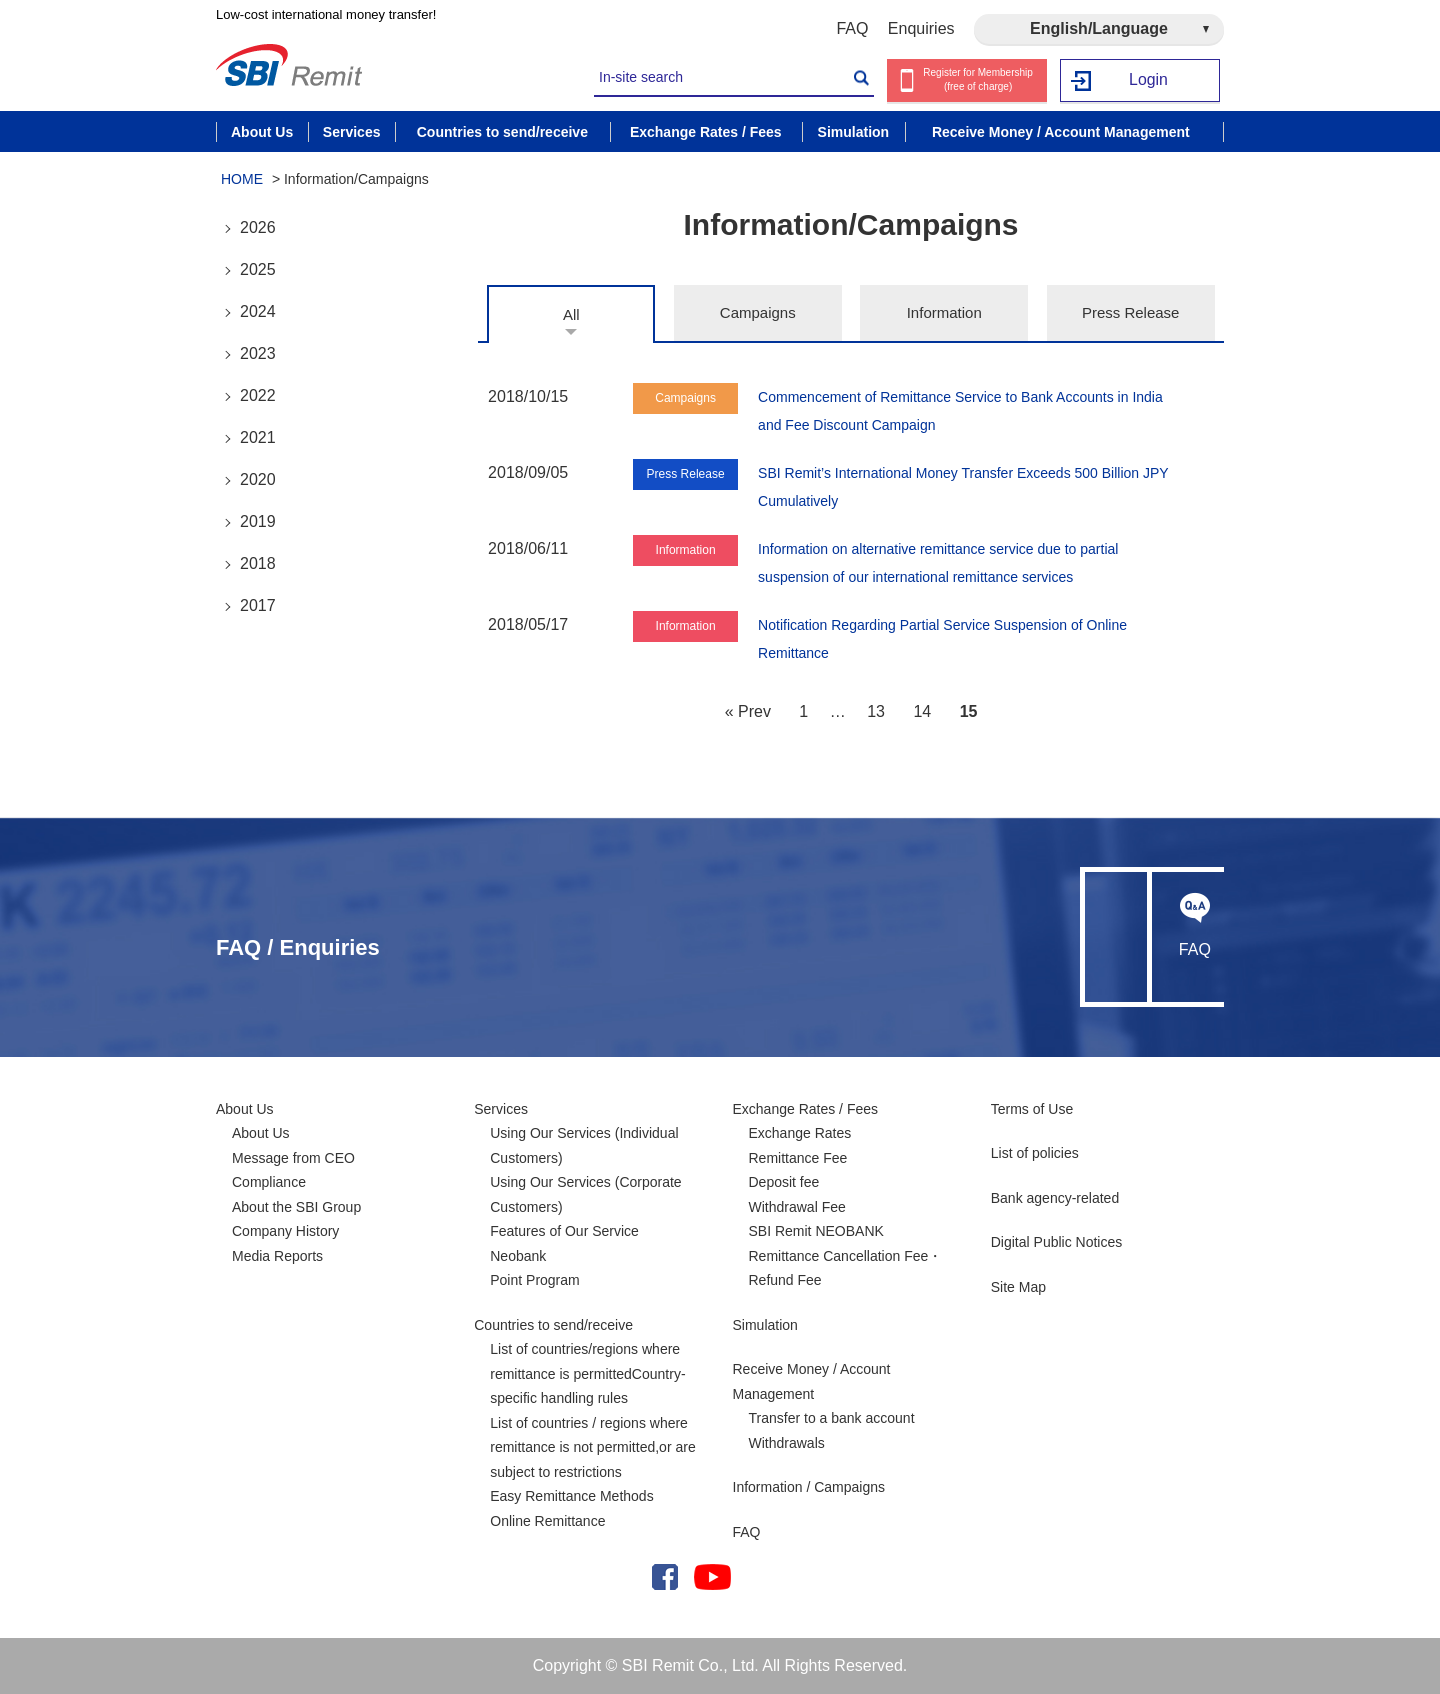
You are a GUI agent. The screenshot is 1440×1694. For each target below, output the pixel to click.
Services (501, 1109)
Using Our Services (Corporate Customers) (585, 1194)
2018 (258, 563)
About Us (245, 1109)
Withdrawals (787, 1443)
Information (944, 312)
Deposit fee (784, 1182)
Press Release (1131, 312)
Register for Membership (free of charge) (977, 80)
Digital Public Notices (1057, 1242)
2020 (258, 479)
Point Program (534, 1280)
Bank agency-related (1055, 1198)
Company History (285, 1231)
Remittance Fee (798, 1158)
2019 (258, 521)
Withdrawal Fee (797, 1207)
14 (922, 711)
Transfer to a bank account (832, 1418)
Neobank (518, 1256)
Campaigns (758, 312)
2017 (258, 605)
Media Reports (277, 1256)
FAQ (852, 28)
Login (1148, 80)
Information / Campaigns (809, 1487)
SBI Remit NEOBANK (816, 1231)
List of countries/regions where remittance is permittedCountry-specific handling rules (587, 1373)
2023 (258, 353)
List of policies (1035, 1153)
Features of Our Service (564, 1231)
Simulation (765, 1325)
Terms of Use (1032, 1109)
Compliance (269, 1182)
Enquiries (921, 28)
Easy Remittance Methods (571, 1496)
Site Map (1018, 1287)
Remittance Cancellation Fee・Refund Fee (846, 1268)
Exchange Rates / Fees (806, 1109)
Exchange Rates (800, 1133)
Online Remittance (547, 1521)
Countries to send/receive (553, 1325)
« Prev (748, 711)
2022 (258, 395)
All (571, 314)
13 (876, 711)
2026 (258, 227)
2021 (258, 437)
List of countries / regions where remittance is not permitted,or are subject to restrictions (592, 1447)
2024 (258, 311)
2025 (258, 269)
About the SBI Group (296, 1207)
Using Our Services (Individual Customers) (584, 1145)
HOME (242, 179)
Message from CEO (293, 1158)
